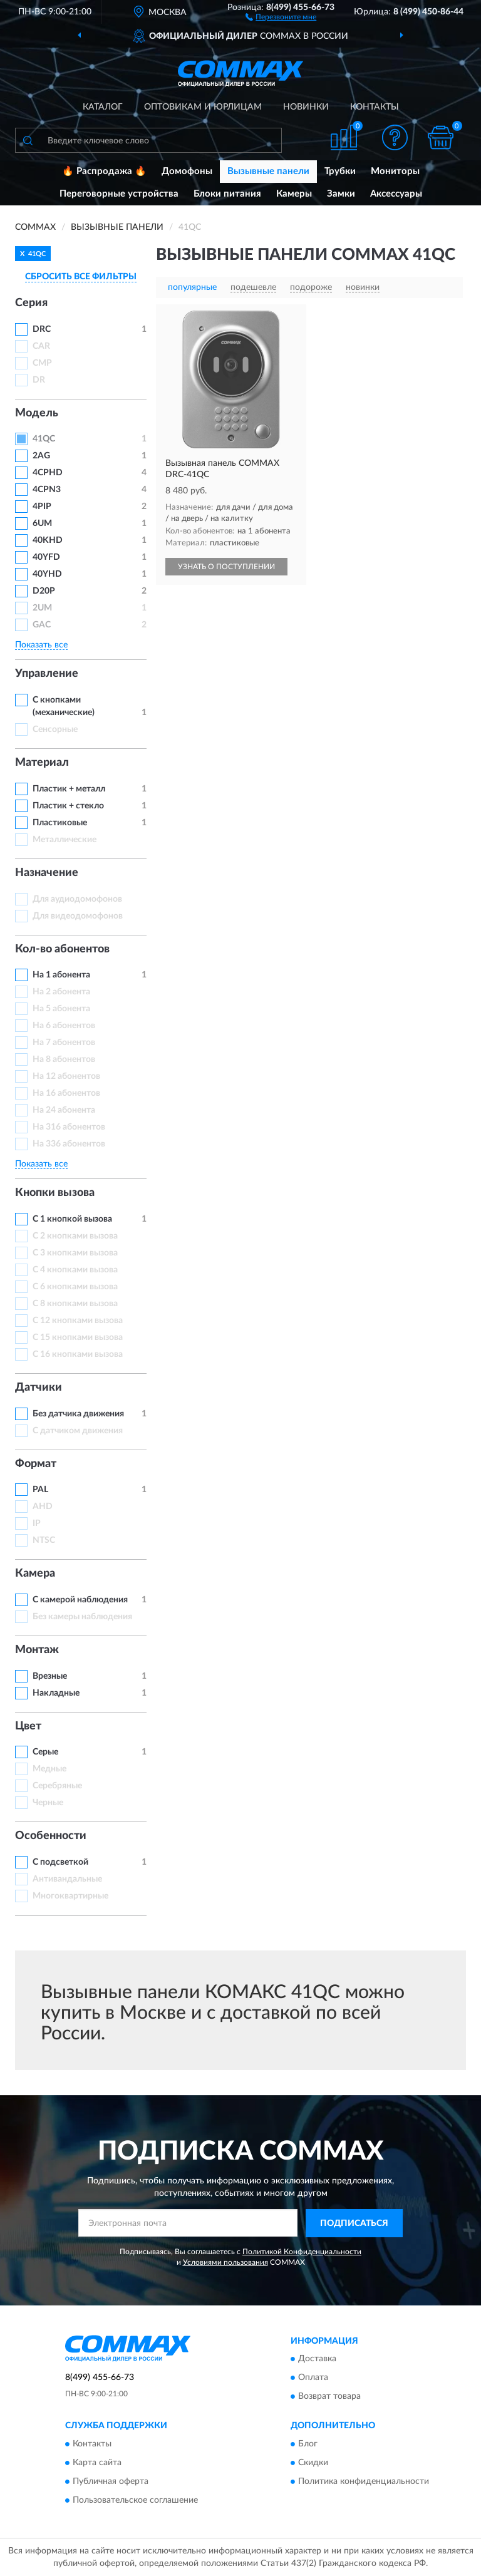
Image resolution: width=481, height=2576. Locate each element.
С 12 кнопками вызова (78, 1320)
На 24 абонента (64, 1110)
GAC (42, 625)
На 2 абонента (61, 991)
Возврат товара (329, 2397)
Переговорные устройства (118, 193)
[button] (281, 16)
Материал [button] (42, 762)
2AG (41, 455)
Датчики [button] (38, 1387)
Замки (341, 193)
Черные (48, 1802)
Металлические (64, 839)
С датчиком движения (78, 1430)
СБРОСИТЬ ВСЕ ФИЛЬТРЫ (81, 276)
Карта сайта (97, 2462)
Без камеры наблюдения (82, 1616)
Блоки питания (227, 193)
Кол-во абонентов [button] (62, 949)
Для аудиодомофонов (77, 899)
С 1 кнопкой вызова (72, 1219)
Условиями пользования (225, 2262)
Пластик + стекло (68, 805)
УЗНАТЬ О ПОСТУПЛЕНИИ (226, 566)
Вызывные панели (268, 171)
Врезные (50, 1676)
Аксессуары (396, 193)
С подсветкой (60, 1862)
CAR (41, 346)
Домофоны (187, 171)
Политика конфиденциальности (363, 2481)
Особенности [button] (50, 1836)
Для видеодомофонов (78, 916)
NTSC (44, 1540)
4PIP (42, 506)
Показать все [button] (41, 645)
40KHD (48, 540)
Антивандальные (67, 1879)
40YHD (47, 574)
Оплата (313, 2378)
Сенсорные (55, 729)
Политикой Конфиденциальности (301, 2251)
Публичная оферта (110, 2481)
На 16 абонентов (66, 1093)
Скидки (313, 2462)
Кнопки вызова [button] (55, 1192)
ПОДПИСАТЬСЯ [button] (354, 2223)
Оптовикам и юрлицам (203, 107)
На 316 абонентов (69, 1127)
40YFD (46, 557)
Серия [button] (31, 303)
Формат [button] (35, 1464)
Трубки (340, 171)
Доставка (317, 2359)
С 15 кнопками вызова (78, 1337)
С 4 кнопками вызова (75, 1269)
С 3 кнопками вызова (75, 1253)
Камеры (294, 193)
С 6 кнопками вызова (75, 1286)
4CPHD (48, 472)
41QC (44, 439)
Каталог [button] (103, 107)
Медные (49, 1769)
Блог (308, 2443)
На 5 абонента (61, 1008)
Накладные (56, 1693)
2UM (42, 608)
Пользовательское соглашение (135, 2500)
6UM (42, 523)
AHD (43, 1506)
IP (37, 1523)
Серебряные (57, 1785)
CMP (42, 363)
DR (39, 380)
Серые (45, 1752)
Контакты (374, 107)
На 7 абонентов (64, 1042)
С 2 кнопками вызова (75, 1236)
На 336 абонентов (69, 1144)
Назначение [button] (46, 872)
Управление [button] (46, 673)
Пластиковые (60, 822)
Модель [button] (36, 413)
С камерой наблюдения (80, 1599)
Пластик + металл (69, 789)
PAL (40, 1489)
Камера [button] (35, 1573)
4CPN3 (47, 489)
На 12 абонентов (66, 1076)
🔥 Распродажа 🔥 (104, 171)
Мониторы (395, 171)
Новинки (306, 107)
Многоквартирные (70, 1896)
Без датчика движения (78, 1413)
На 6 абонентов (64, 1025)
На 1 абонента (61, 975)
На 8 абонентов (64, 1059)
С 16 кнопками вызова (78, 1354)
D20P (44, 591)
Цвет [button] (28, 1726)
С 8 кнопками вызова (75, 1303)
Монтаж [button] (37, 1650)
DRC (42, 329)
